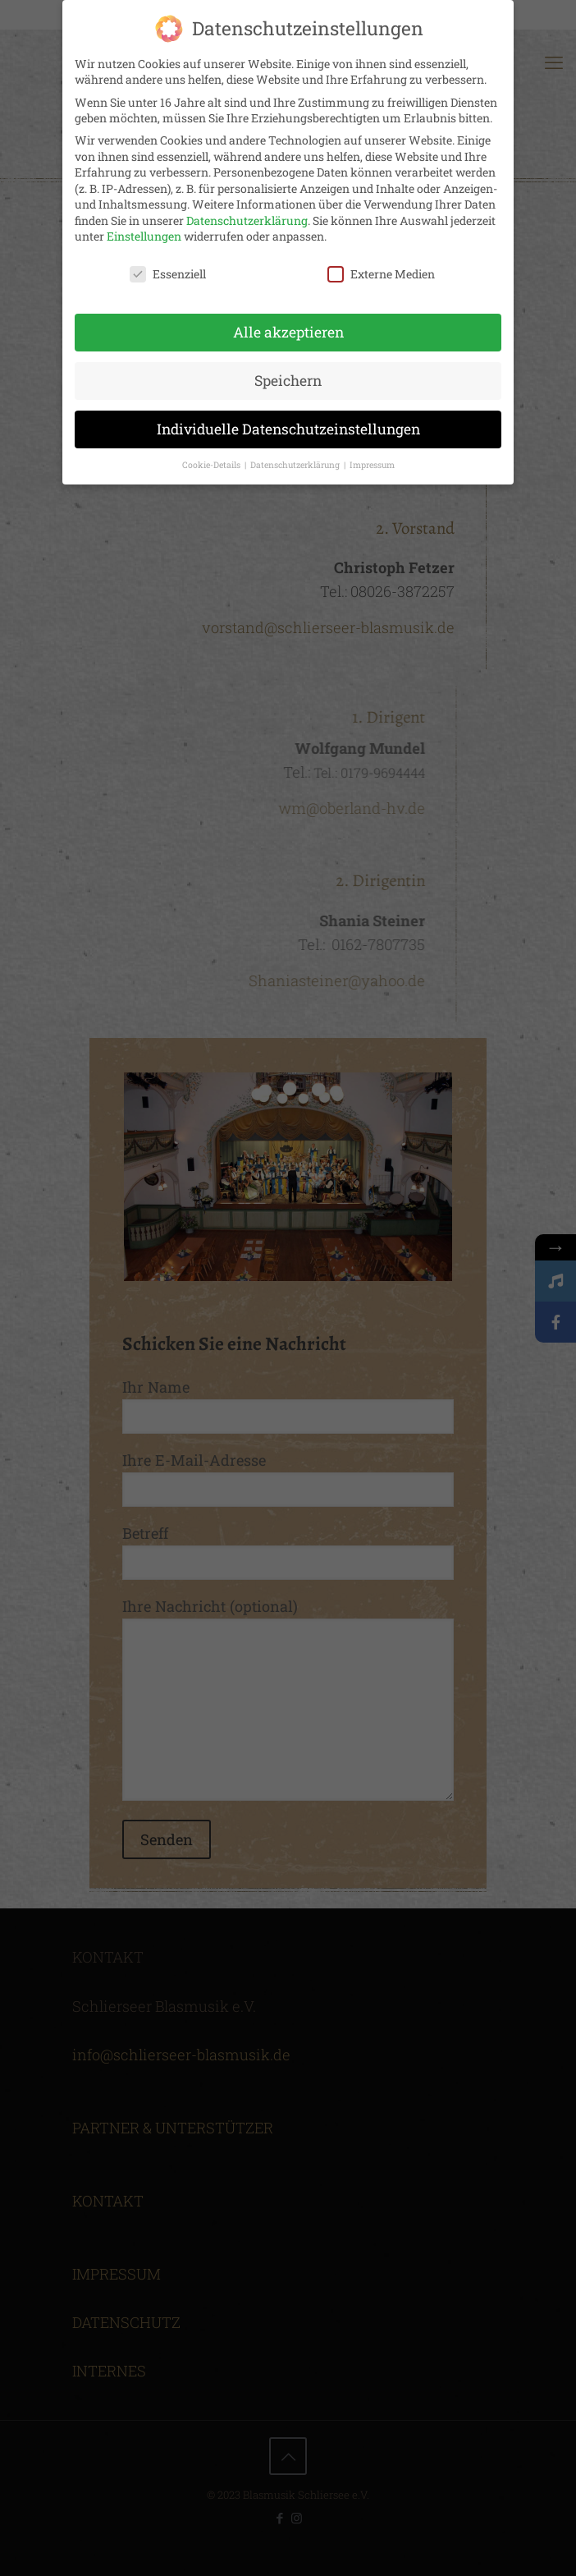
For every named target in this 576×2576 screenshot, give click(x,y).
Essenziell (168, 274)
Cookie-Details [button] (212, 465)
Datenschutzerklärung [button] (296, 465)
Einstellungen (144, 236)
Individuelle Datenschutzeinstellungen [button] (288, 429)
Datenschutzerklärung (247, 220)
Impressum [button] (372, 465)
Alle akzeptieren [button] (288, 332)
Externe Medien (381, 274)
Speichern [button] (288, 380)
